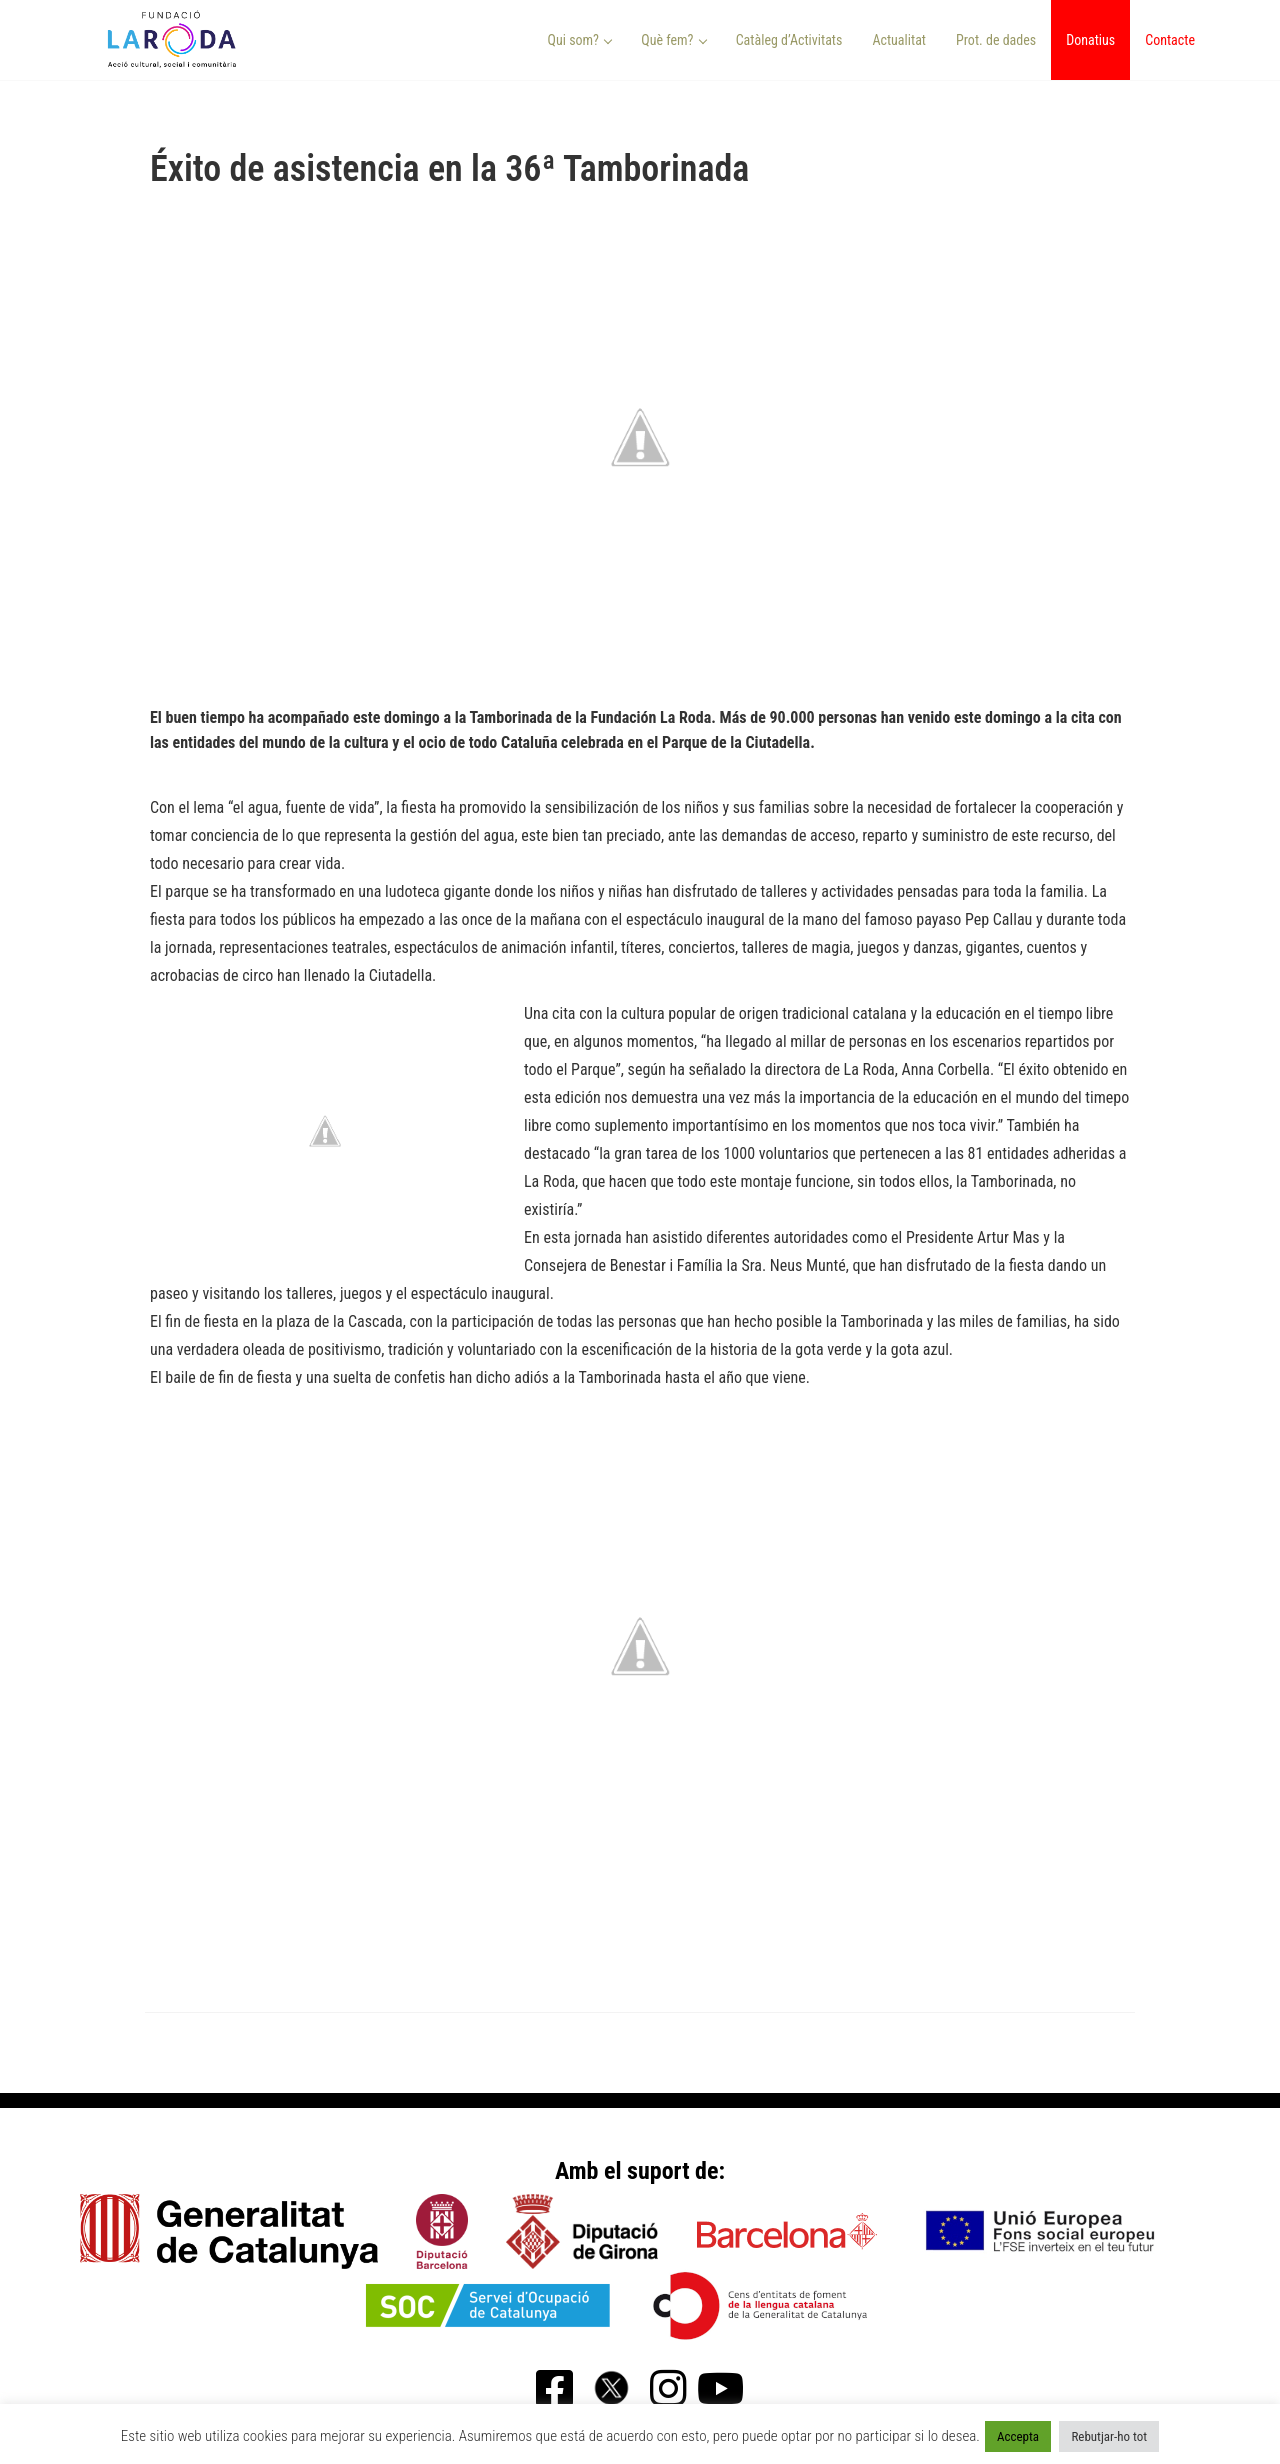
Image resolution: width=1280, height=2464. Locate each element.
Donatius (1090, 40)
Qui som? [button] (580, 40)
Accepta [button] (1018, 2436)
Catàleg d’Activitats (789, 40)
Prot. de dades (996, 40)
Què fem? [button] (674, 40)
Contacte (1170, 40)
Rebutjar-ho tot (1109, 2436)
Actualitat (899, 40)
